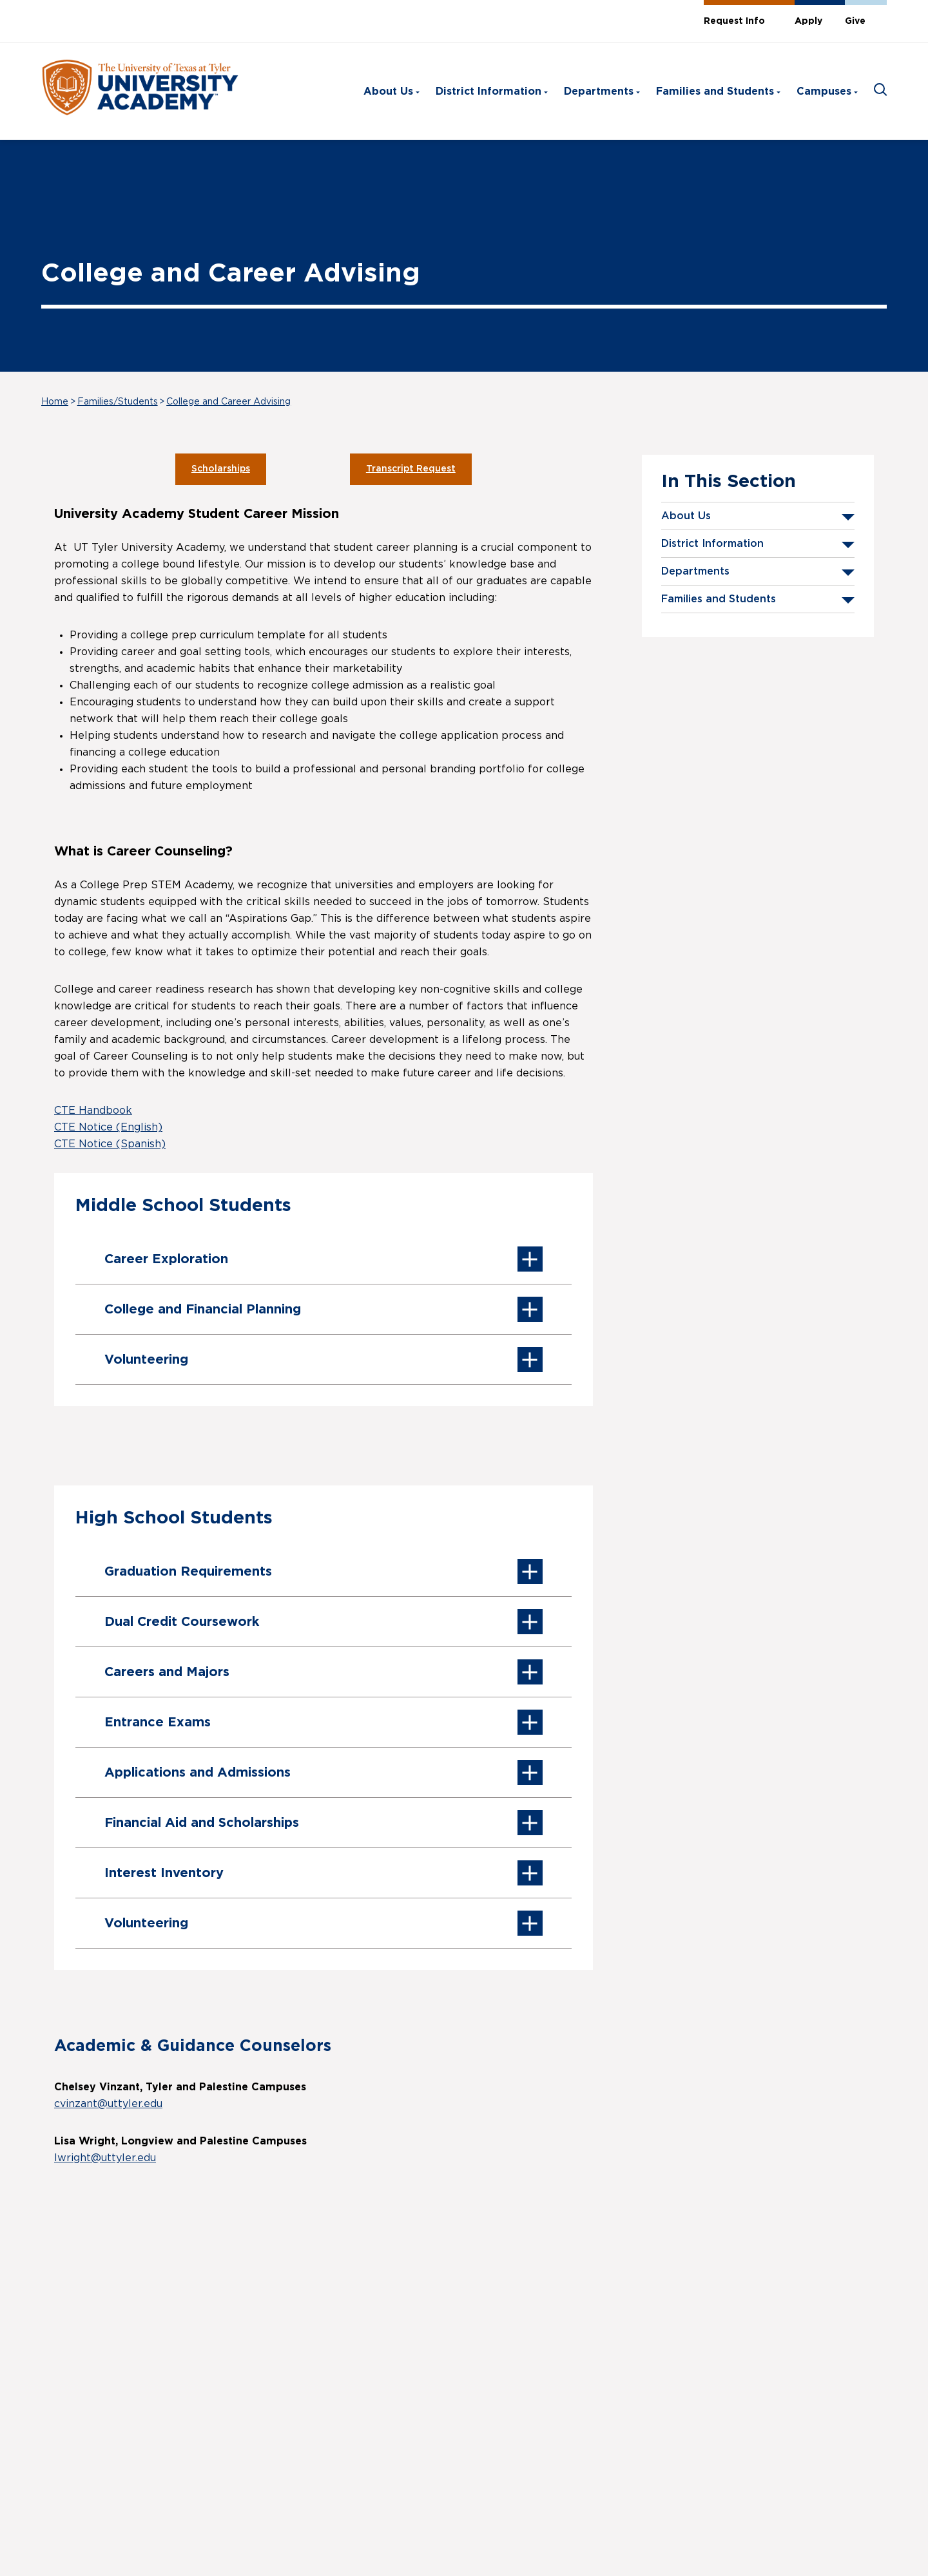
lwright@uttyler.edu (105, 2158)
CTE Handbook (93, 1110)
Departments (598, 91)
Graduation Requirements (323, 1571)
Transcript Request (411, 468)
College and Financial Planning (323, 1309)
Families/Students (117, 401)
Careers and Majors (323, 1671)
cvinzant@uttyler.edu (108, 2104)
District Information (488, 91)
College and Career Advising (228, 401)
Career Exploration (323, 1259)
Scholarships (220, 468)
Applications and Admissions (323, 1772)
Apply (808, 21)
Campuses (824, 91)
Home (54, 401)
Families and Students (715, 91)
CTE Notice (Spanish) (110, 1144)
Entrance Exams (323, 1722)
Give (855, 21)
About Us (388, 91)
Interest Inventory (323, 1872)
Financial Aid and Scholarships (323, 1822)
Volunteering (323, 1359)
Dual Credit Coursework (323, 1621)
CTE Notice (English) (108, 1127)
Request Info (734, 21)
